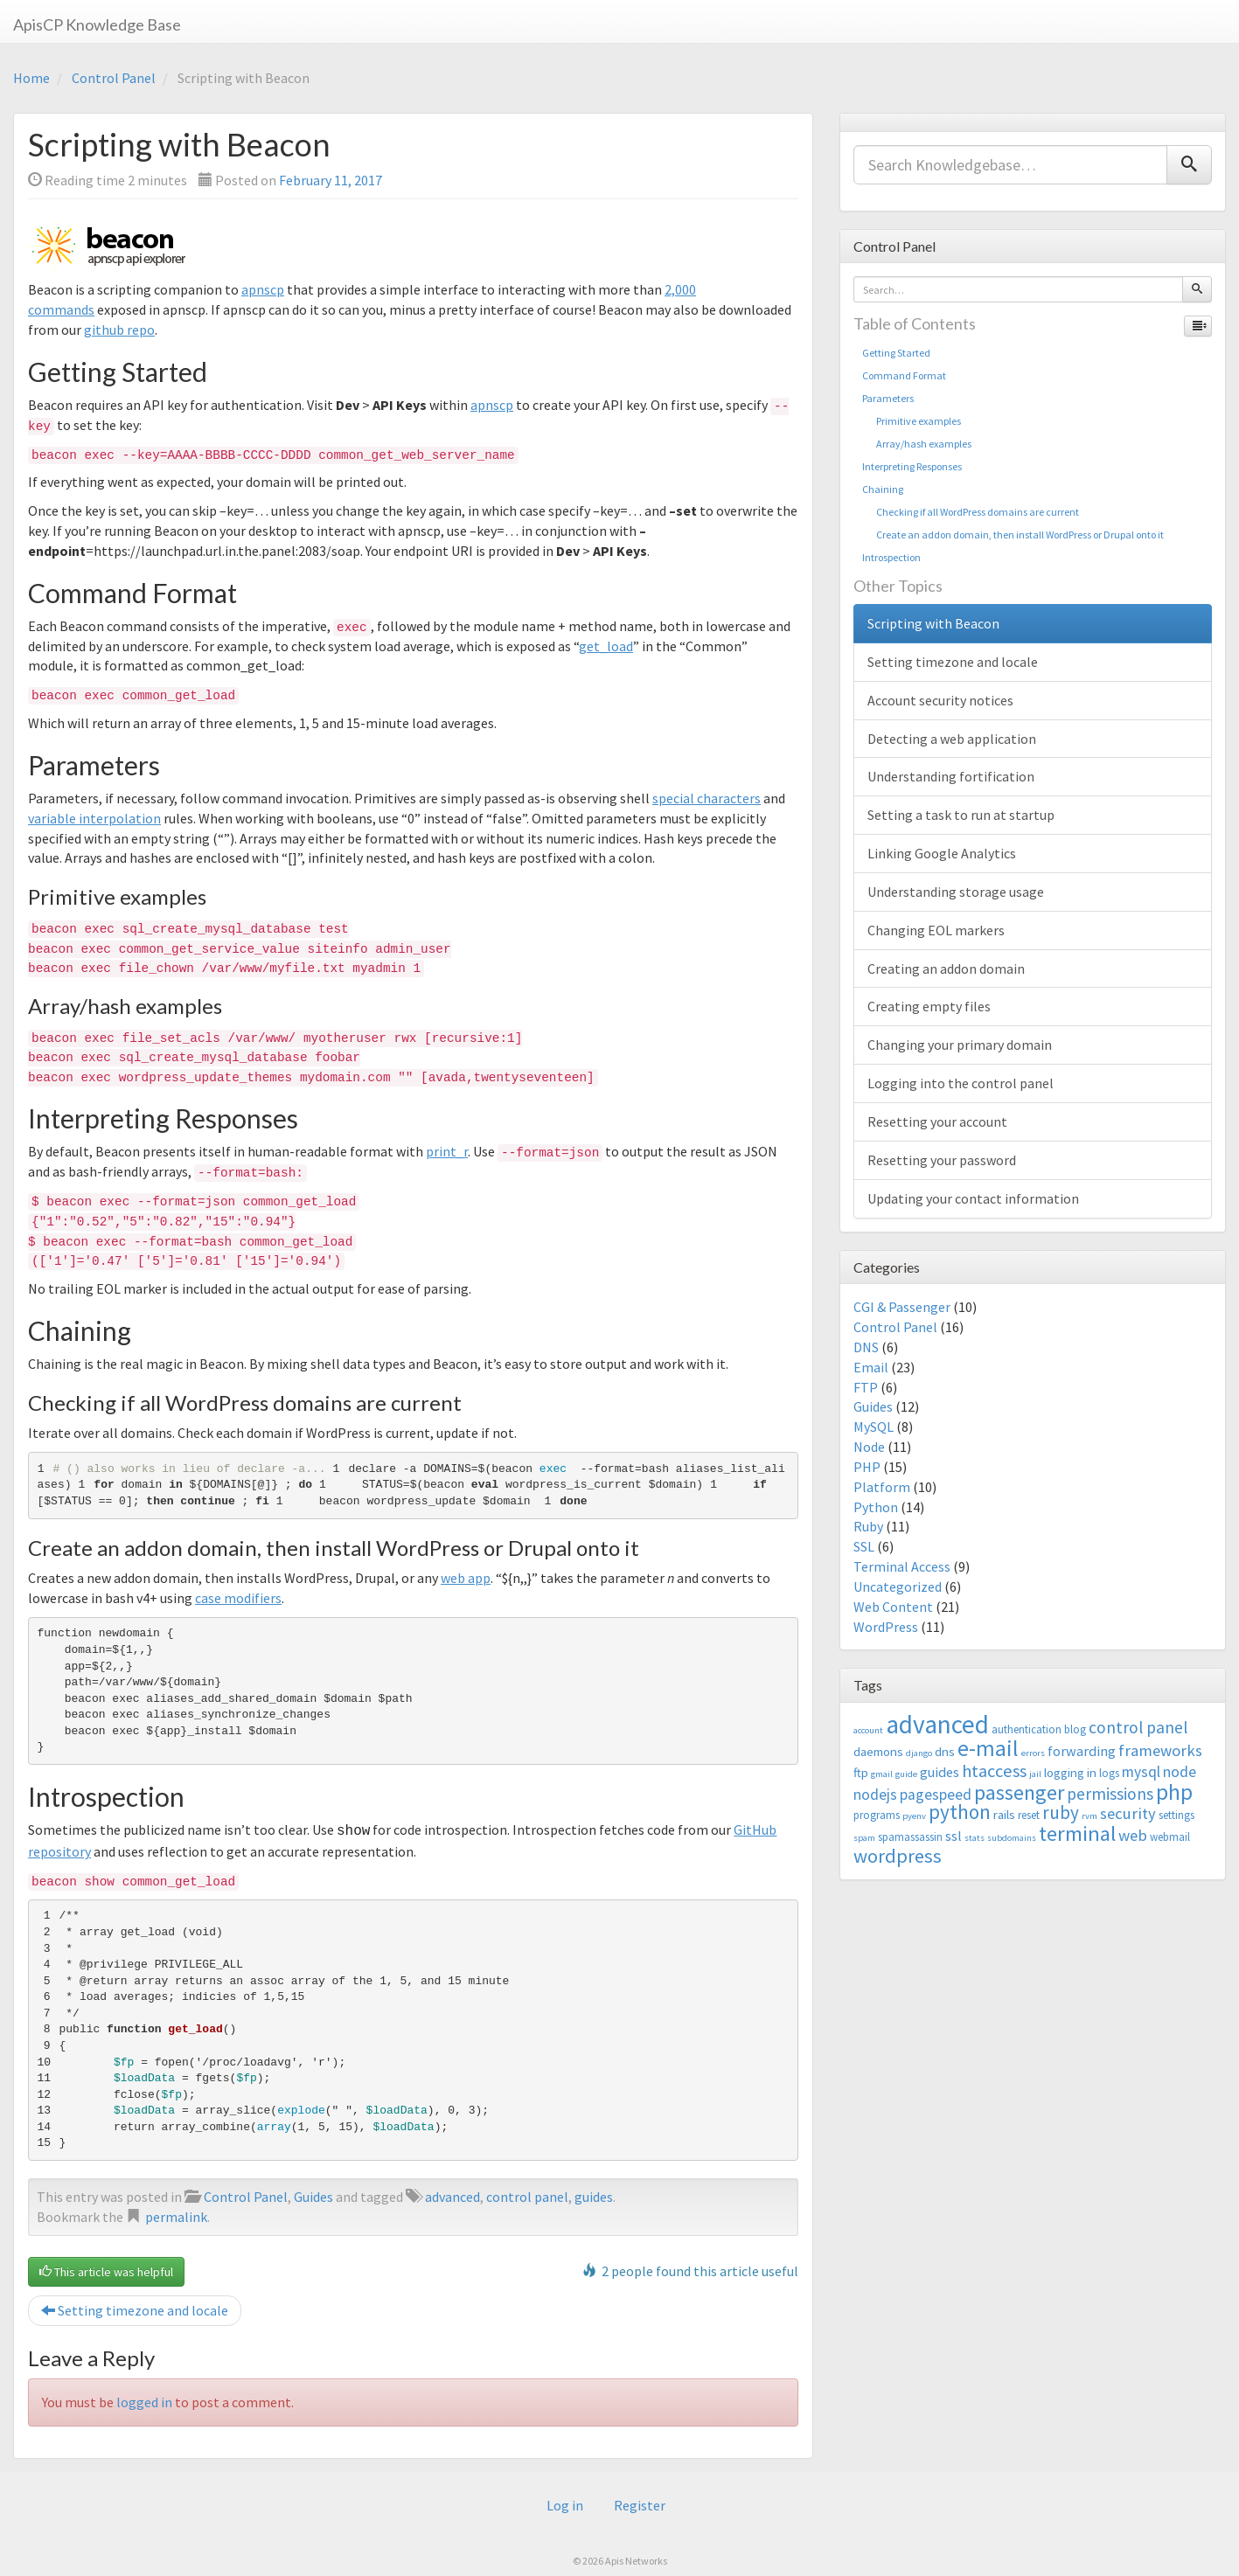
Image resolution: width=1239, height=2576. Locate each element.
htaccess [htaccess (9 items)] (994, 1771)
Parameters (888, 398)
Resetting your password (941, 1160)
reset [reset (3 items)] (1029, 1815)
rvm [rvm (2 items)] (1089, 1816)
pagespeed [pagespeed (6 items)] (935, 1794)
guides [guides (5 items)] (939, 1772)
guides (593, 2195)
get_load (606, 646)
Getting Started (896, 352)
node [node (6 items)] (1179, 1771)
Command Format (904, 375)
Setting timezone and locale (134, 2308)
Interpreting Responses (912, 466)
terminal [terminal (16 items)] (1077, 1833)
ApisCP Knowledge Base (97, 24)
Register (639, 2504)
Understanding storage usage (955, 891)
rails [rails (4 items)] (1004, 1814)
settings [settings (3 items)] (1176, 1815)
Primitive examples (911, 420)
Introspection (891, 557)
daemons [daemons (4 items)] (878, 1751)
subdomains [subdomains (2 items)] (1011, 1837)
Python (875, 1507)
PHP (867, 1466)
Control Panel (114, 78)
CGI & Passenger (901, 1307)
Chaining (882, 489)
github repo (119, 329)
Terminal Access (901, 1566)
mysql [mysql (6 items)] (1141, 1771)
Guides (313, 2195)
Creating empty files (929, 1006)
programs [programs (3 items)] (876, 1815)
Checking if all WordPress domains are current (970, 511)
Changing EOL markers (936, 930)
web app (466, 1578)
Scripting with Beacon (933, 623)
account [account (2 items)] (868, 1730)
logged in (144, 2400)
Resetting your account (937, 1121)
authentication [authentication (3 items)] (1027, 1729)
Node (869, 1446)
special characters (706, 798)
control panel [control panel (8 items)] (1138, 1727)
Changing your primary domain (959, 1044)
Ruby (868, 1526)
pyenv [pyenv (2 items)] (914, 1816)
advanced (452, 2195)
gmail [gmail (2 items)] (882, 1774)
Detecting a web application (951, 738)
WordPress (885, 1626)
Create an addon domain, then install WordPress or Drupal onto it (1013, 534)
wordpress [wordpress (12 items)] (897, 1855)
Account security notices (940, 700)
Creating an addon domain (946, 968)
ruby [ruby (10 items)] (1060, 1812)
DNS (866, 1347)
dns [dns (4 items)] (945, 1751)
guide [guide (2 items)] (906, 1774)
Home (31, 78)
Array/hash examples (916, 443)
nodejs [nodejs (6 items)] (875, 1794)
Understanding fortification (950, 776)
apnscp (262, 289)
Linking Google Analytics (941, 853)
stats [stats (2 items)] (974, 1837)
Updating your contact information (973, 1198)
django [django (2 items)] (919, 1753)
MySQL (873, 1426)
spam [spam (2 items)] (864, 1837)
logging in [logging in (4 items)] (1070, 1772)
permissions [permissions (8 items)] (1110, 1793)
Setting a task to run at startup (961, 814)
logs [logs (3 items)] (1109, 1773)
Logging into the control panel (960, 1083)
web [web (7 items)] (1132, 1835)
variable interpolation (94, 818)
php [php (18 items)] (1174, 1792)
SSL (863, 1546)
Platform (881, 1487)
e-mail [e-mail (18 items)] (988, 1748)
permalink (176, 2215)
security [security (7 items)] (1128, 1813)
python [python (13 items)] (960, 1811)
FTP (865, 1387)
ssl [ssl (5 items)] (953, 1835)
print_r (447, 1151)
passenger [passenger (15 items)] (1019, 1792)
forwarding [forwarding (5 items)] (1082, 1751)
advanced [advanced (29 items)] (937, 1724)
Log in (564, 2504)
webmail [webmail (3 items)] (1170, 1837)
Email (870, 1367)
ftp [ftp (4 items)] (860, 1772)
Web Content (893, 1606)
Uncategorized (897, 1586)
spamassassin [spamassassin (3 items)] (910, 1837)
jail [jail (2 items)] (1035, 1774)
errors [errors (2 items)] (1033, 1753)
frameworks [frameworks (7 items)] (1160, 1750)
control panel (527, 2195)
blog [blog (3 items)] (1075, 1729)
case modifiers (238, 1598)
